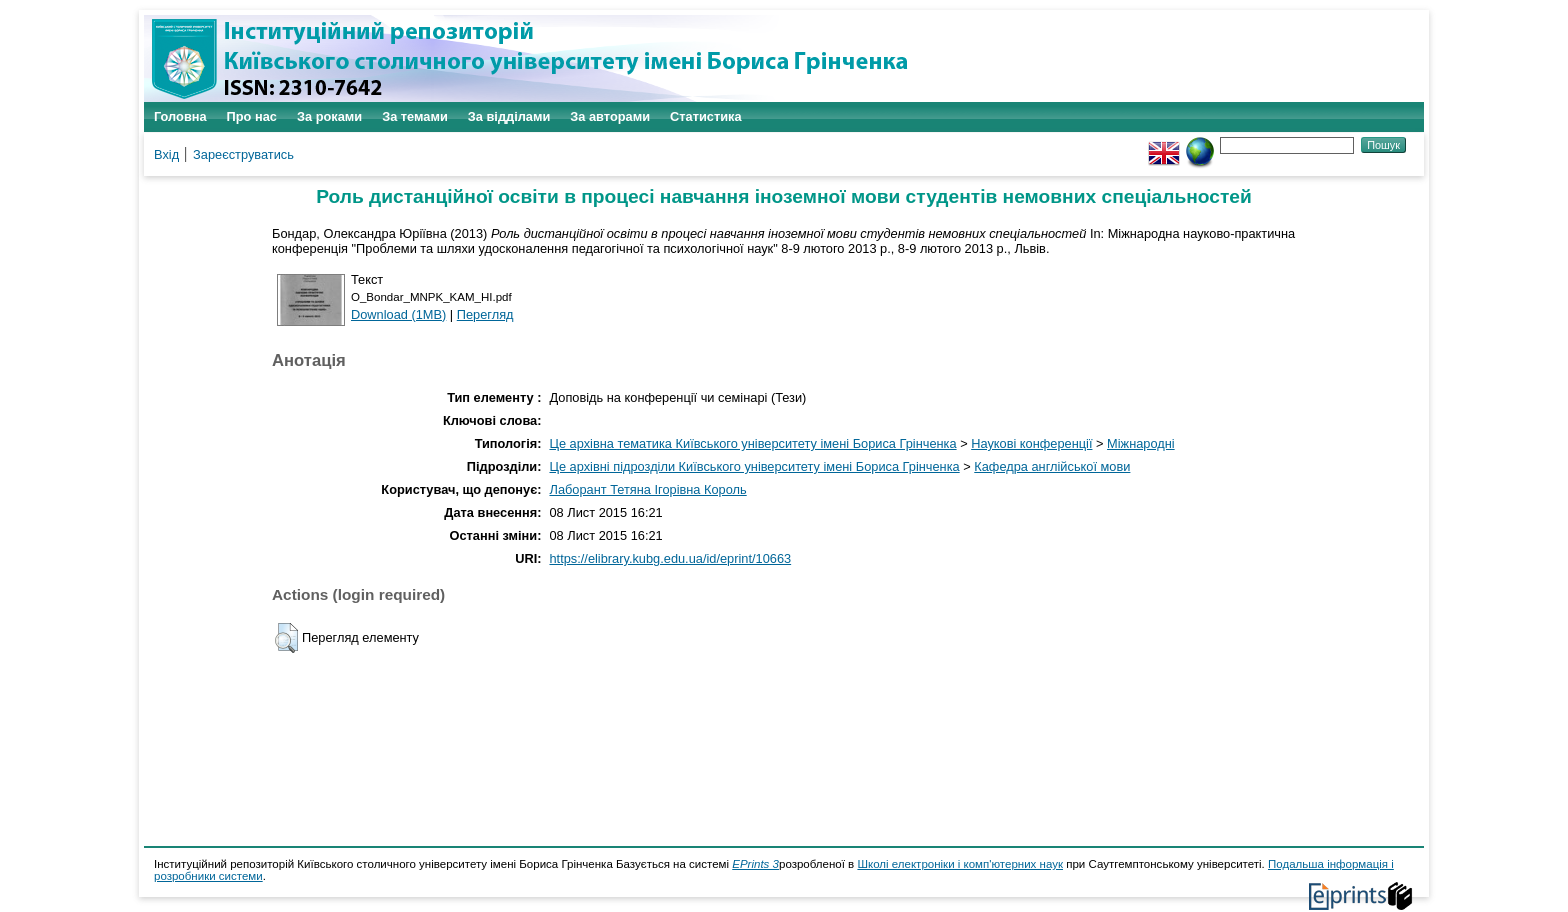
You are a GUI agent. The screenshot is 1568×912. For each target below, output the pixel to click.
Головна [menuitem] (180, 116)
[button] (286, 638)
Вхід (166, 154)
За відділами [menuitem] (509, 116)
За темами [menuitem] (415, 116)
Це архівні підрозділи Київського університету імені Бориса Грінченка (754, 466)
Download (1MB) (398, 314)
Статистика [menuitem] (706, 116)
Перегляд (485, 314)
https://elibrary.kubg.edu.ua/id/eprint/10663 (670, 558)
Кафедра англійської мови (1052, 466)
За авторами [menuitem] (610, 116)
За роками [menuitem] (329, 116)
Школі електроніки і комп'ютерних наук (960, 864)
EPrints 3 (755, 864)
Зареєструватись (243, 154)
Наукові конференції (1031, 443)
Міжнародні (1141, 443)
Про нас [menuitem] (252, 116)
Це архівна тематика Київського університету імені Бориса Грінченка (752, 443)
